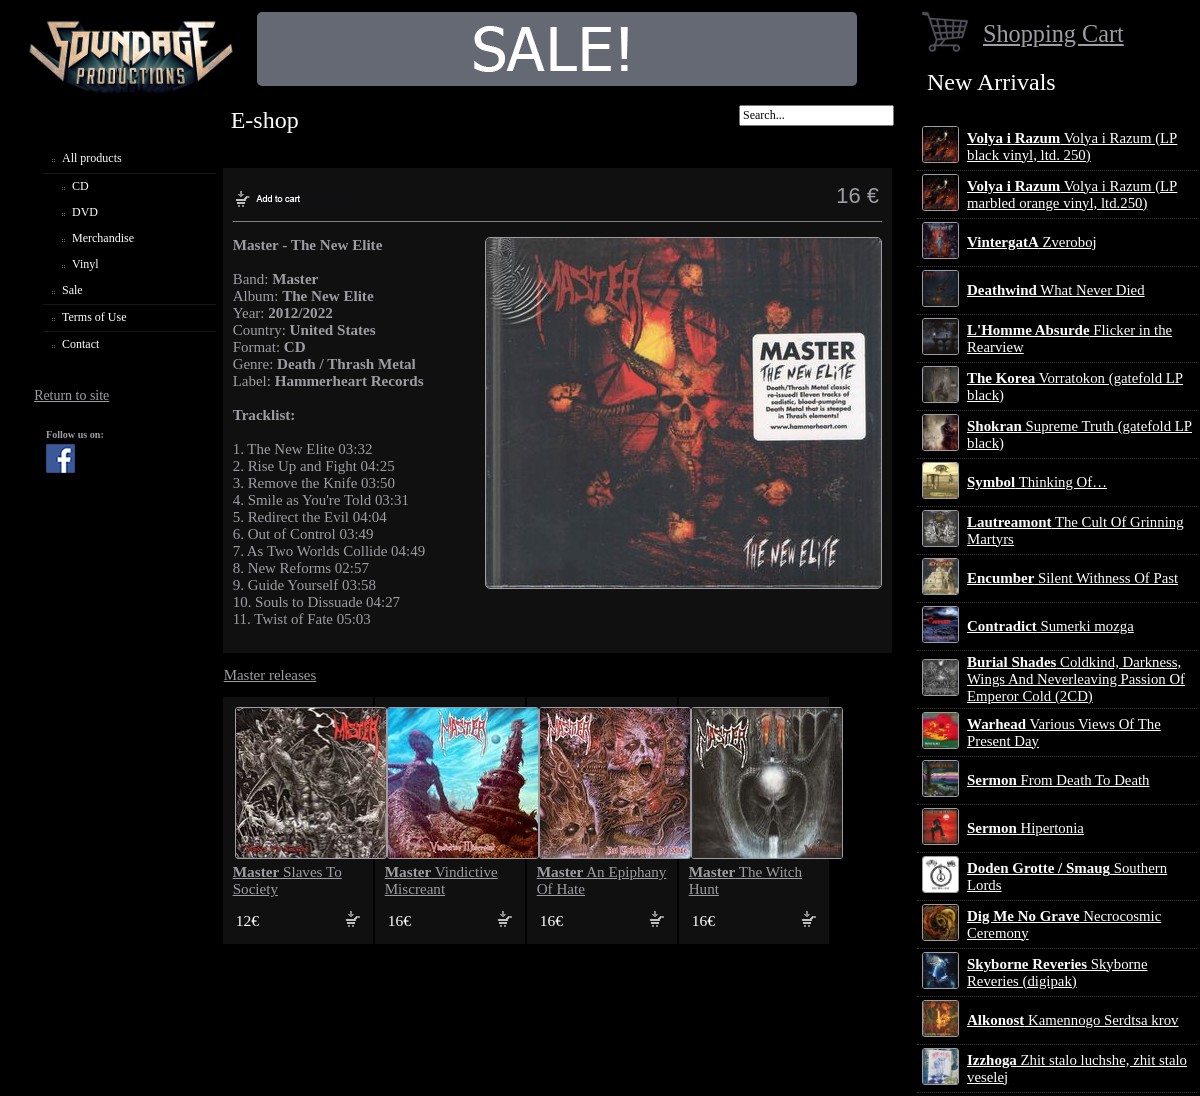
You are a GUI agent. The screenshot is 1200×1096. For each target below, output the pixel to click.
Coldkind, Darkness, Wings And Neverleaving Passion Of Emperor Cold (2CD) (1076, 679)
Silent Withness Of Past (1072, 578)
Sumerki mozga (1050, 626)
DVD (85, 212)
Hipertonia (1025, 828)
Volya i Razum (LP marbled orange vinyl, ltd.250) (1072, 194)
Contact (80, 344)
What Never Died (1056, 290)
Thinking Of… (1037, 482)
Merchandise (103, 238)
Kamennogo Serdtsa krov (1072, 1020)
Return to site (71, 395)
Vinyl (85, 264)
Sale (72, 290)
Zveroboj (1032, 242)
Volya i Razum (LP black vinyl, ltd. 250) (1072, 146)
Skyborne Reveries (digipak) (1057, 972)
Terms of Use (94, 317)
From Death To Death (1058, 780)
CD (80, 186)
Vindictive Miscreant (441, 880)
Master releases (270, 675)
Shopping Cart (1053, 33)
